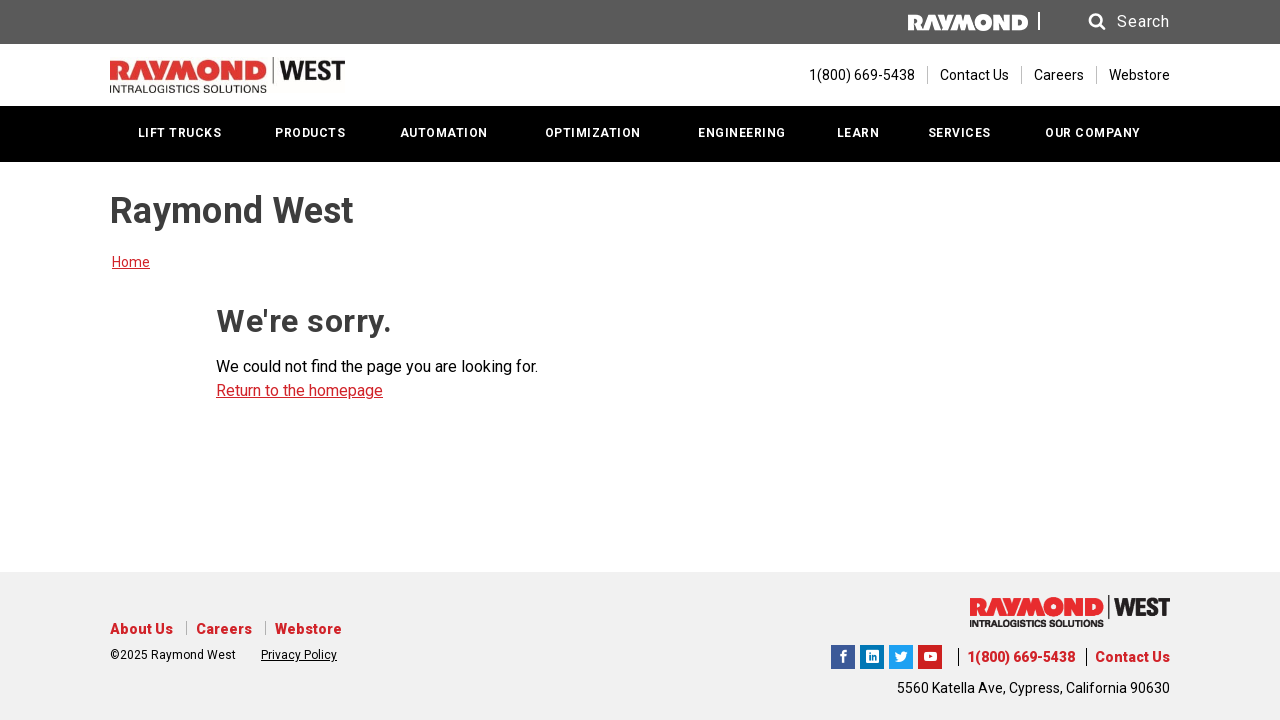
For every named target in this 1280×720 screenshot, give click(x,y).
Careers (1059, 75)
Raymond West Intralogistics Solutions (843, 654)
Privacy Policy (299, 655)
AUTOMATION (444, 133)
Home (131, 262)
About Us (141, 629)
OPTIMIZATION (593, 133)
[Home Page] (227, 75)
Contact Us (974, 75)
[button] (1110, 22)
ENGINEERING (742, 133)
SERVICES (959, 133)
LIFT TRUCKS (180, 133)
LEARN (858, 133)
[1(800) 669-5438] (852, 75)
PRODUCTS (310, 133)
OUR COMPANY (1093, 133)
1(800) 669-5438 (1021, 657)
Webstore (1139, 75)
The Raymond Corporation (930, 654)
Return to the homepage (299, 390)
